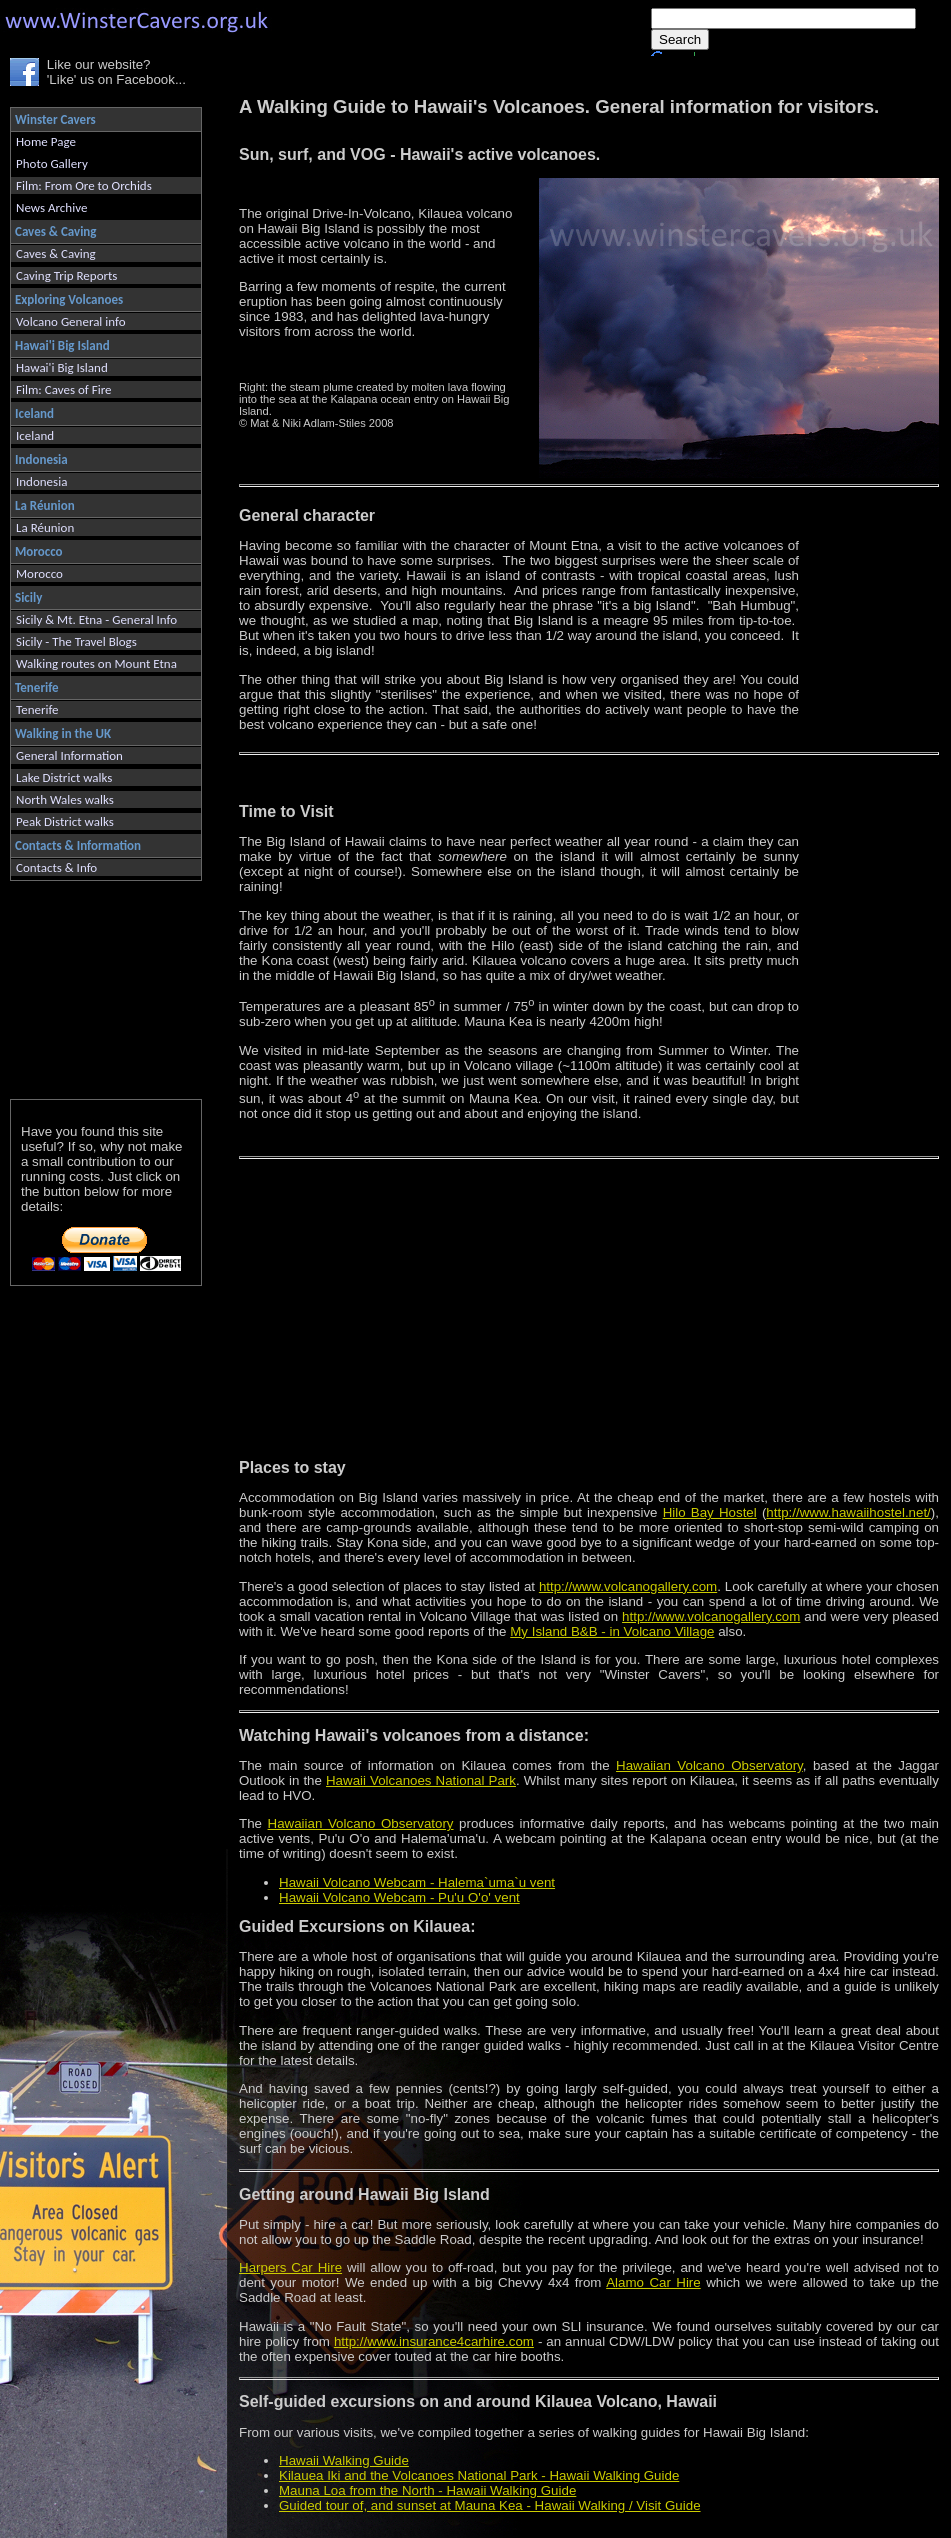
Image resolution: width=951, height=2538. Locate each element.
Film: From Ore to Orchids (84, 185)
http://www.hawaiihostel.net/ (848, 1512)
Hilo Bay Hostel (710, 1512)
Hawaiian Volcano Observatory (709, 1765)
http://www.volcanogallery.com (628, 1586)
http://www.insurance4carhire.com (434, 2341)
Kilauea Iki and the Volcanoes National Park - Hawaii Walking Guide (479, 2475)
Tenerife (37, 709)
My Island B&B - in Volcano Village (612, 1631)
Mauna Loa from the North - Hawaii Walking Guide (427, 2490)
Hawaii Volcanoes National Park (421, 1780)
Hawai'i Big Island (62, 367)
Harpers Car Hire (290, 2267)
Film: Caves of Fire (63, 389)
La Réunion (45, 527)
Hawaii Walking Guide (344, 2460)
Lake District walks (64, 777)
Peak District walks (65, 821)
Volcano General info (71, 321)
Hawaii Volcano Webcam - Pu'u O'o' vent (399, 1897)
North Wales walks (65, 799)
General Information (69, 755)
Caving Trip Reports (66, 275)
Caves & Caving (56, 253)
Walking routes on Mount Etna (96, 663)
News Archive (51, 207)
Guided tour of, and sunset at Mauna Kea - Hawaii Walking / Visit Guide (490, 2505)
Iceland (35, 435)
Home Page (46, 141)
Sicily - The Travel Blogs (76, 641)
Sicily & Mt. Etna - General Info (96, 619)
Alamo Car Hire (653, 2282)
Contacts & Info (56, 867)
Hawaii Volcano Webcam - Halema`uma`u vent (417, 1882)
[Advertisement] (97, 985)
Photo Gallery (52, 163)
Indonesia (41, 481)
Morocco (39, 573)
